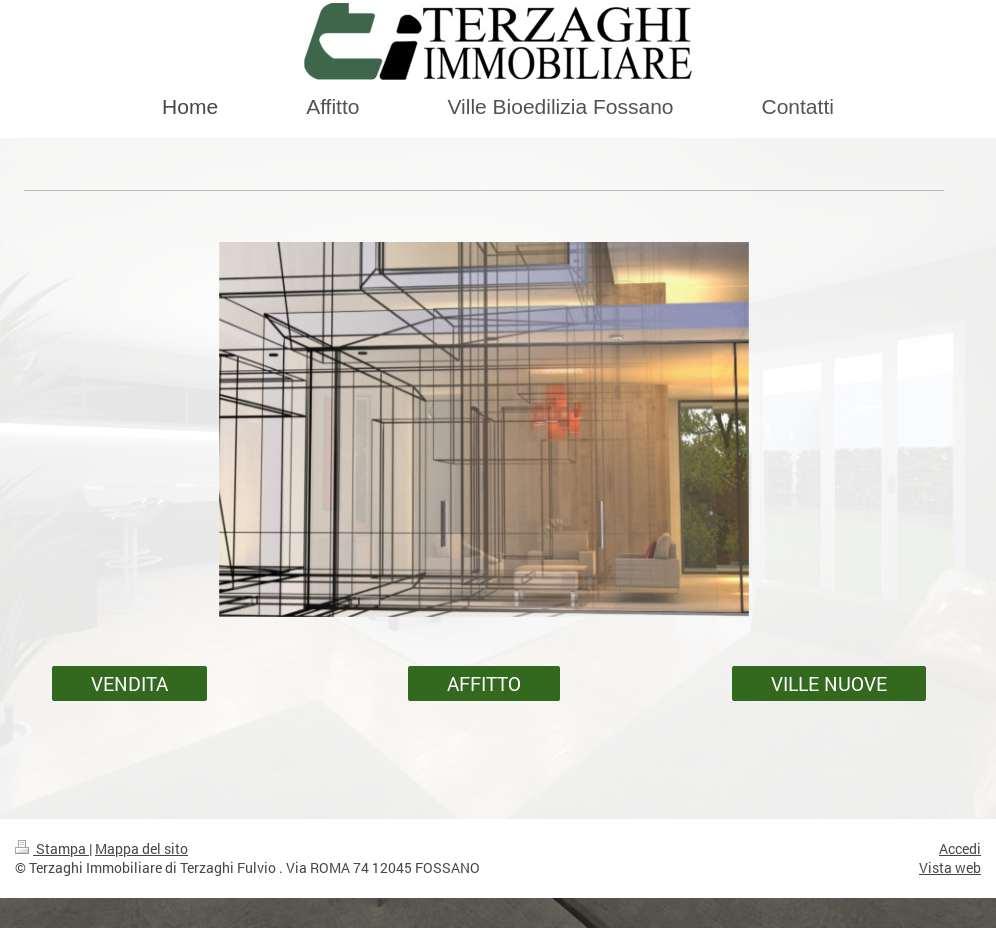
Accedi (960, 848)
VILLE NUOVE (829, 683)
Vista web (950, 867)
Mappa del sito (141, 848)
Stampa (52, 848)
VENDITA (129, 683)
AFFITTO (484, 683)
